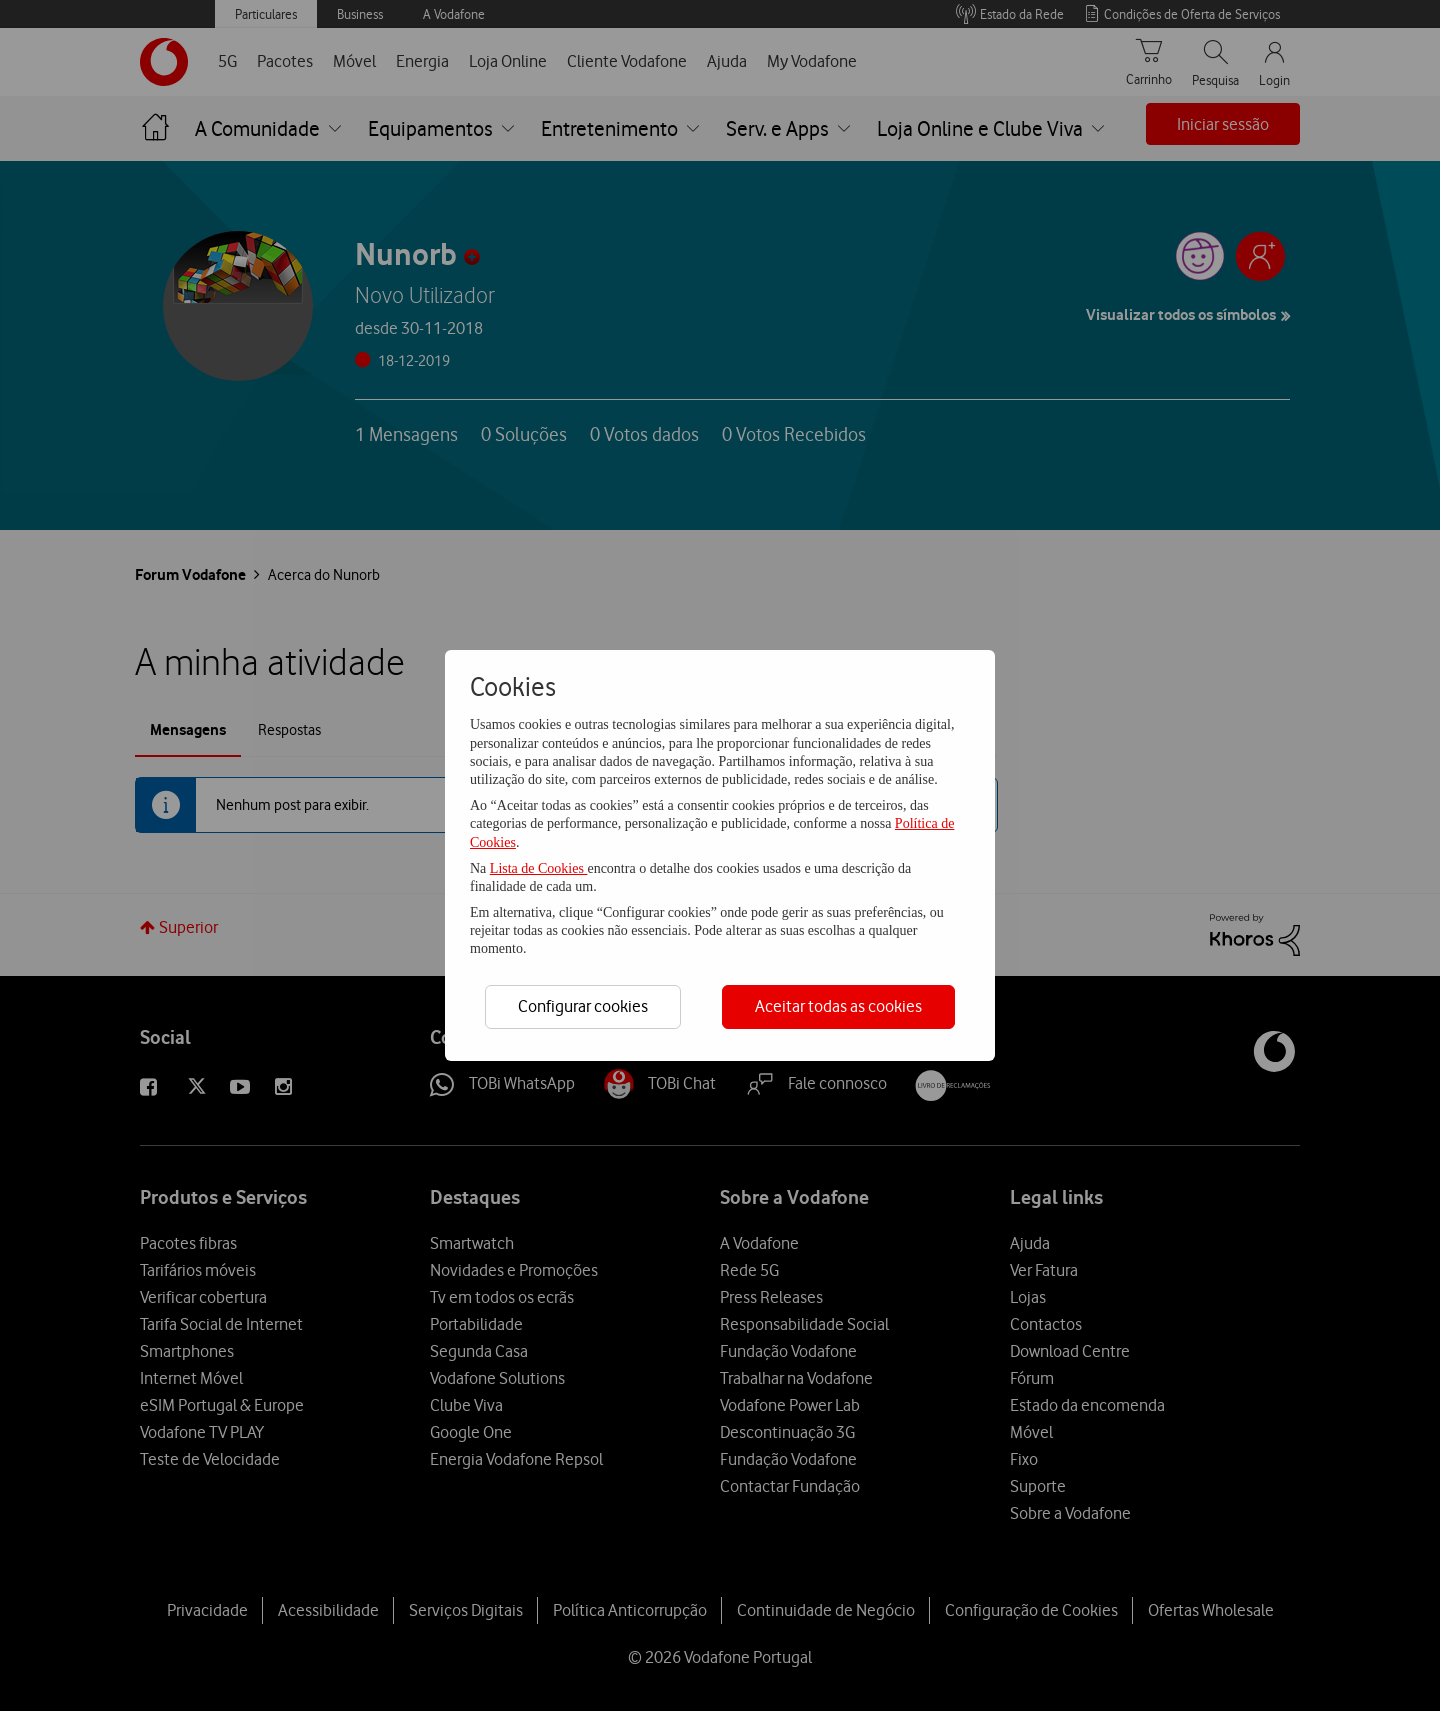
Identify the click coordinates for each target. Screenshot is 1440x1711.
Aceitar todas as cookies (838, 1006)
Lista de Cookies (539, 868)
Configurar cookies (583, 1006)
